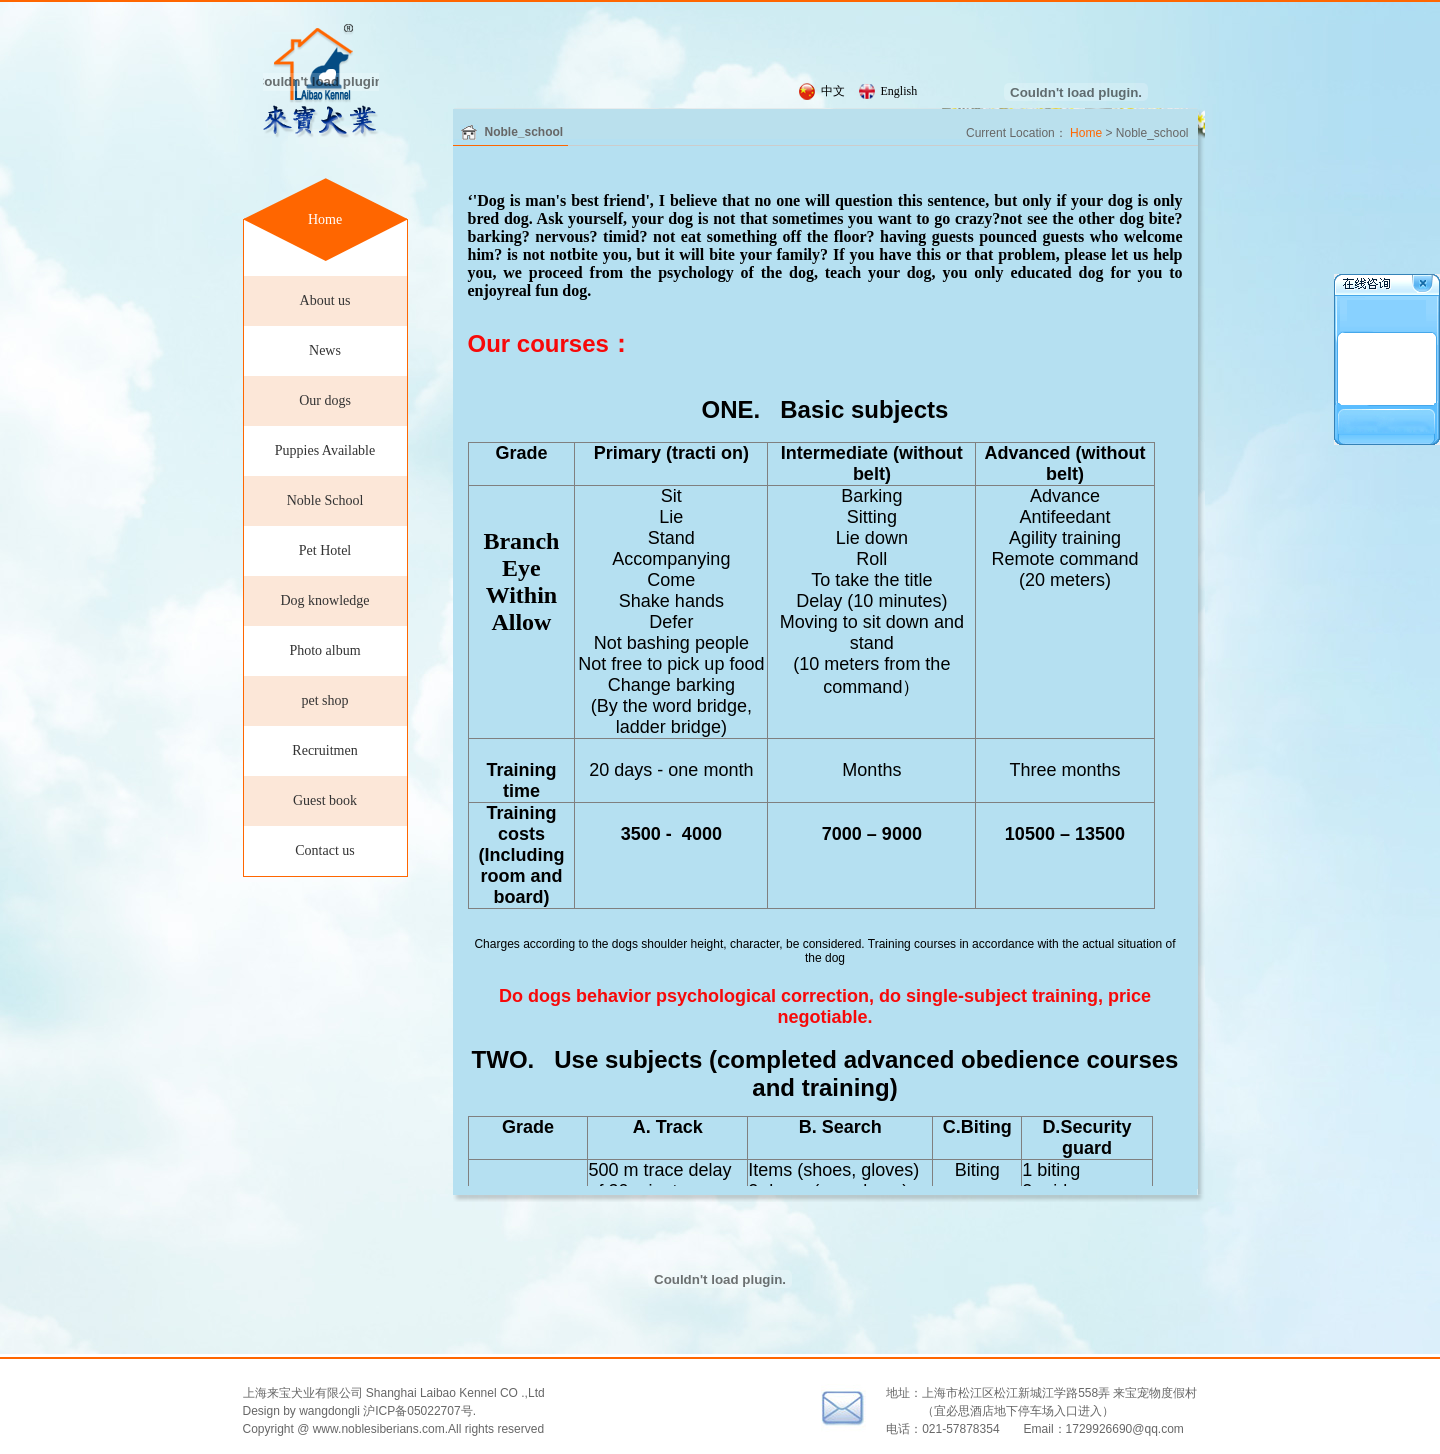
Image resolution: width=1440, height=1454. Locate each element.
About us (325, 300)
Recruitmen (324, 750)
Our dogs (325, 400)
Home (325, 219)
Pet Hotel (325, 550)
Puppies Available (325, 450)
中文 (833, 91)
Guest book (325, 800)
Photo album (324, 650)
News (325, 350)
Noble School (325, 500)
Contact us (325, 850)
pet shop (324, 700)
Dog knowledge (324, 600)
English (899, 91)
